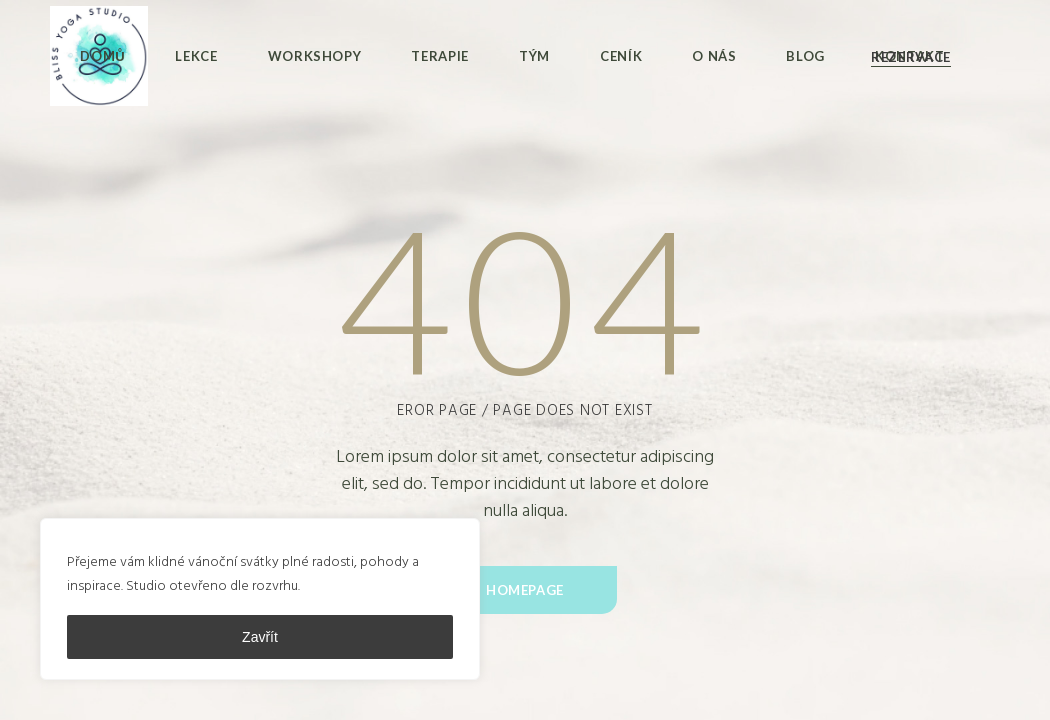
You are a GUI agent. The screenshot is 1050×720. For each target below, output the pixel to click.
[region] (260, 599)
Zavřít (260, 637)
